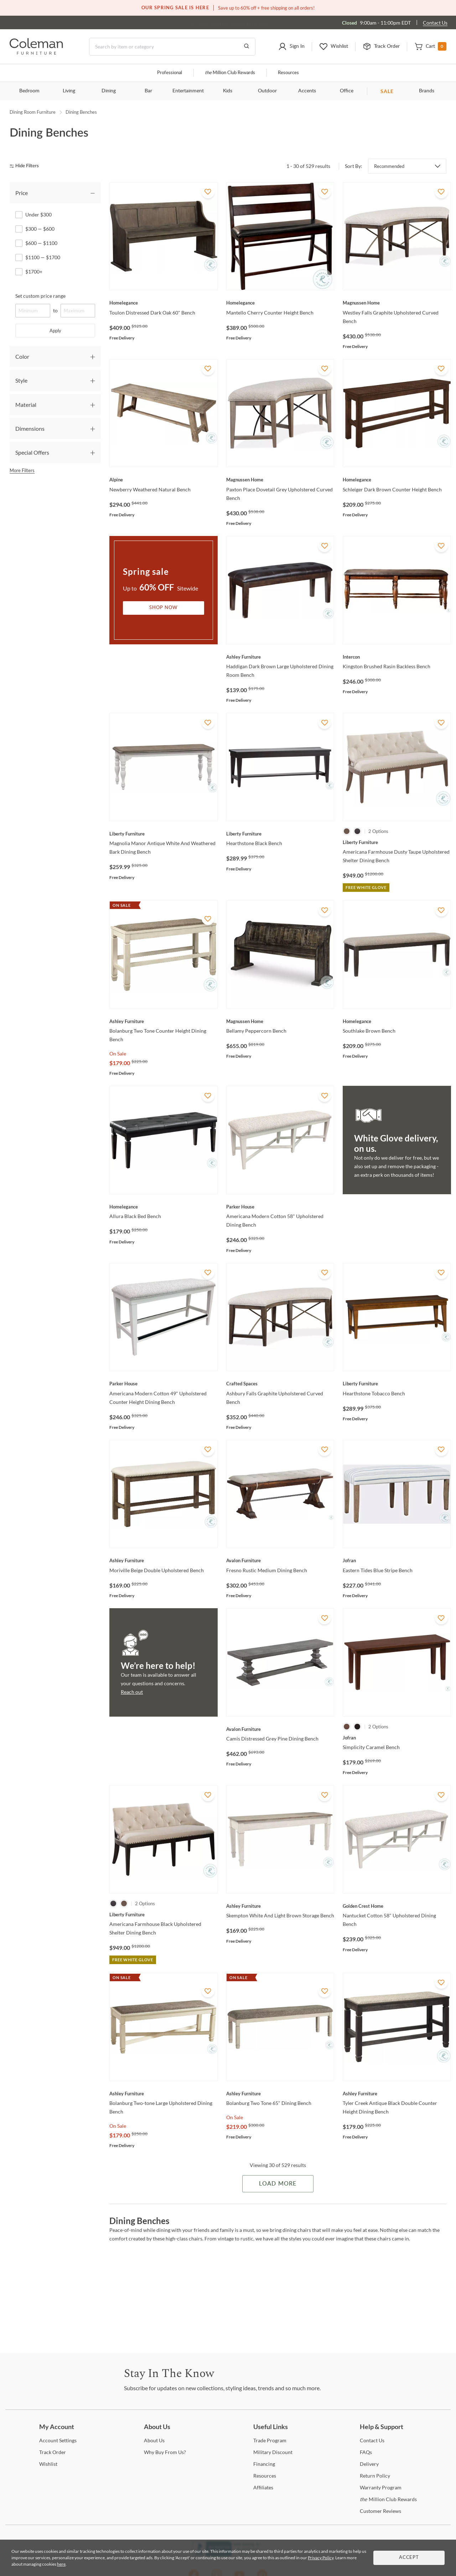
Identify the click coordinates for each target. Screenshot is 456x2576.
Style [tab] (21, 380)
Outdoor (267, 90)
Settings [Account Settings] (58, 2440)
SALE (387, 91)
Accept (409, 2557)
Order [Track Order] (52, 2452)
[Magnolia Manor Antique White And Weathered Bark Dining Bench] (163, 834)
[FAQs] (366, 2452)
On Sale (117, 1054)
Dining (109, 90)
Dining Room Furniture (33, 112)
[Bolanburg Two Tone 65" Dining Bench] (280, 2093)
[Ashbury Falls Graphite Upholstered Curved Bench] (280, 1383)
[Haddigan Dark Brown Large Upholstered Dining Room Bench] (280, 657)
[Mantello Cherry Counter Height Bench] (280, 303)
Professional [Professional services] (169, 73)
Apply (55, 330)
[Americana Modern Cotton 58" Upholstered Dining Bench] (280, 1207)
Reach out (132, 1692)
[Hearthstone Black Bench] (280, 834)
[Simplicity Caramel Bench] (397, 1738)
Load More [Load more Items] (277, 2184)
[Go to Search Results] (246, 46)
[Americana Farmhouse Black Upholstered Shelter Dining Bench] (163, 1914)
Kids (227, 90)
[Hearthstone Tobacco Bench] (397, 1383)
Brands (426, 90)
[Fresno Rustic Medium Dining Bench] (280, 1560)
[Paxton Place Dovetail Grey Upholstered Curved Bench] (280, 480)
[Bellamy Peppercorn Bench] (280, 1021)
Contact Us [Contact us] (435, 23)
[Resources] (264, 2476)
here (61, 2564)
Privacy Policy (320, 2557)
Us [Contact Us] (372, 2440)
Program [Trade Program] (269, 2440)
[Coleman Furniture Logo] (36, 53)
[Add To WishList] (208, 192)
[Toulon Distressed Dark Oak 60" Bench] (163, 303)
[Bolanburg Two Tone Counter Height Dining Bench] (163, 1021)
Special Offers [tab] (32, 452)
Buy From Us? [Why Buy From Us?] (165, 2452)
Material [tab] (25, 404)
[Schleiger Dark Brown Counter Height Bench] (397, 480)
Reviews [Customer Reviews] (380, 2511)
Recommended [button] (389, 166)
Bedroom (29, 90)
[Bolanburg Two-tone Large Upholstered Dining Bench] (163, 2093)
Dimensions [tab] (30, 428)
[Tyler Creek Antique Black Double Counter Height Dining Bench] (397, 2093)
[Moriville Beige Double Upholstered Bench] (163, 1560)
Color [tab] (22, 356)
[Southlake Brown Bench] (397, 1021)
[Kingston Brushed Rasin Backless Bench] (397, 657)
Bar (148, 90)
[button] (291, 46)
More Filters (22, 470)
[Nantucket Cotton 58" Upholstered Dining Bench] (397, 1906)
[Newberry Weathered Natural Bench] (163, 480)
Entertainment (188, 90)
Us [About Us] (154, 2440)
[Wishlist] (48, 2464)
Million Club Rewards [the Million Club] (230, 73)
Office (346, 90)
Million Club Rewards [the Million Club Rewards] (388, 2499)
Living (69, 90)
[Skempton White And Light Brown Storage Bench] (280, 1906)
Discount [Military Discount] (272, 2452)
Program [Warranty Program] (380, 2487)
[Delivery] (369, 2464)
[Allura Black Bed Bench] (163, 1207)
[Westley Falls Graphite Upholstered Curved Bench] (397, 303)
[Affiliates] (263, 2487)
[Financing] (264, 2464)
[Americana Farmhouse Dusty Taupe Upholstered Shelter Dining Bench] (397, 842)
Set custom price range (40, 296)
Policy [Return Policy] (375, 2476)
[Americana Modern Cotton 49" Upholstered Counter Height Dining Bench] (163, 1383)
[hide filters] (26, 166)
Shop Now (163, 607)
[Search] (172, 46)
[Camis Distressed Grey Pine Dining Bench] (280, 1729)
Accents (307, 90)
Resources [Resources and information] (288, 73)
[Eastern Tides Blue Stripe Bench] (397, 1560)
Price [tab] (21, 192)
